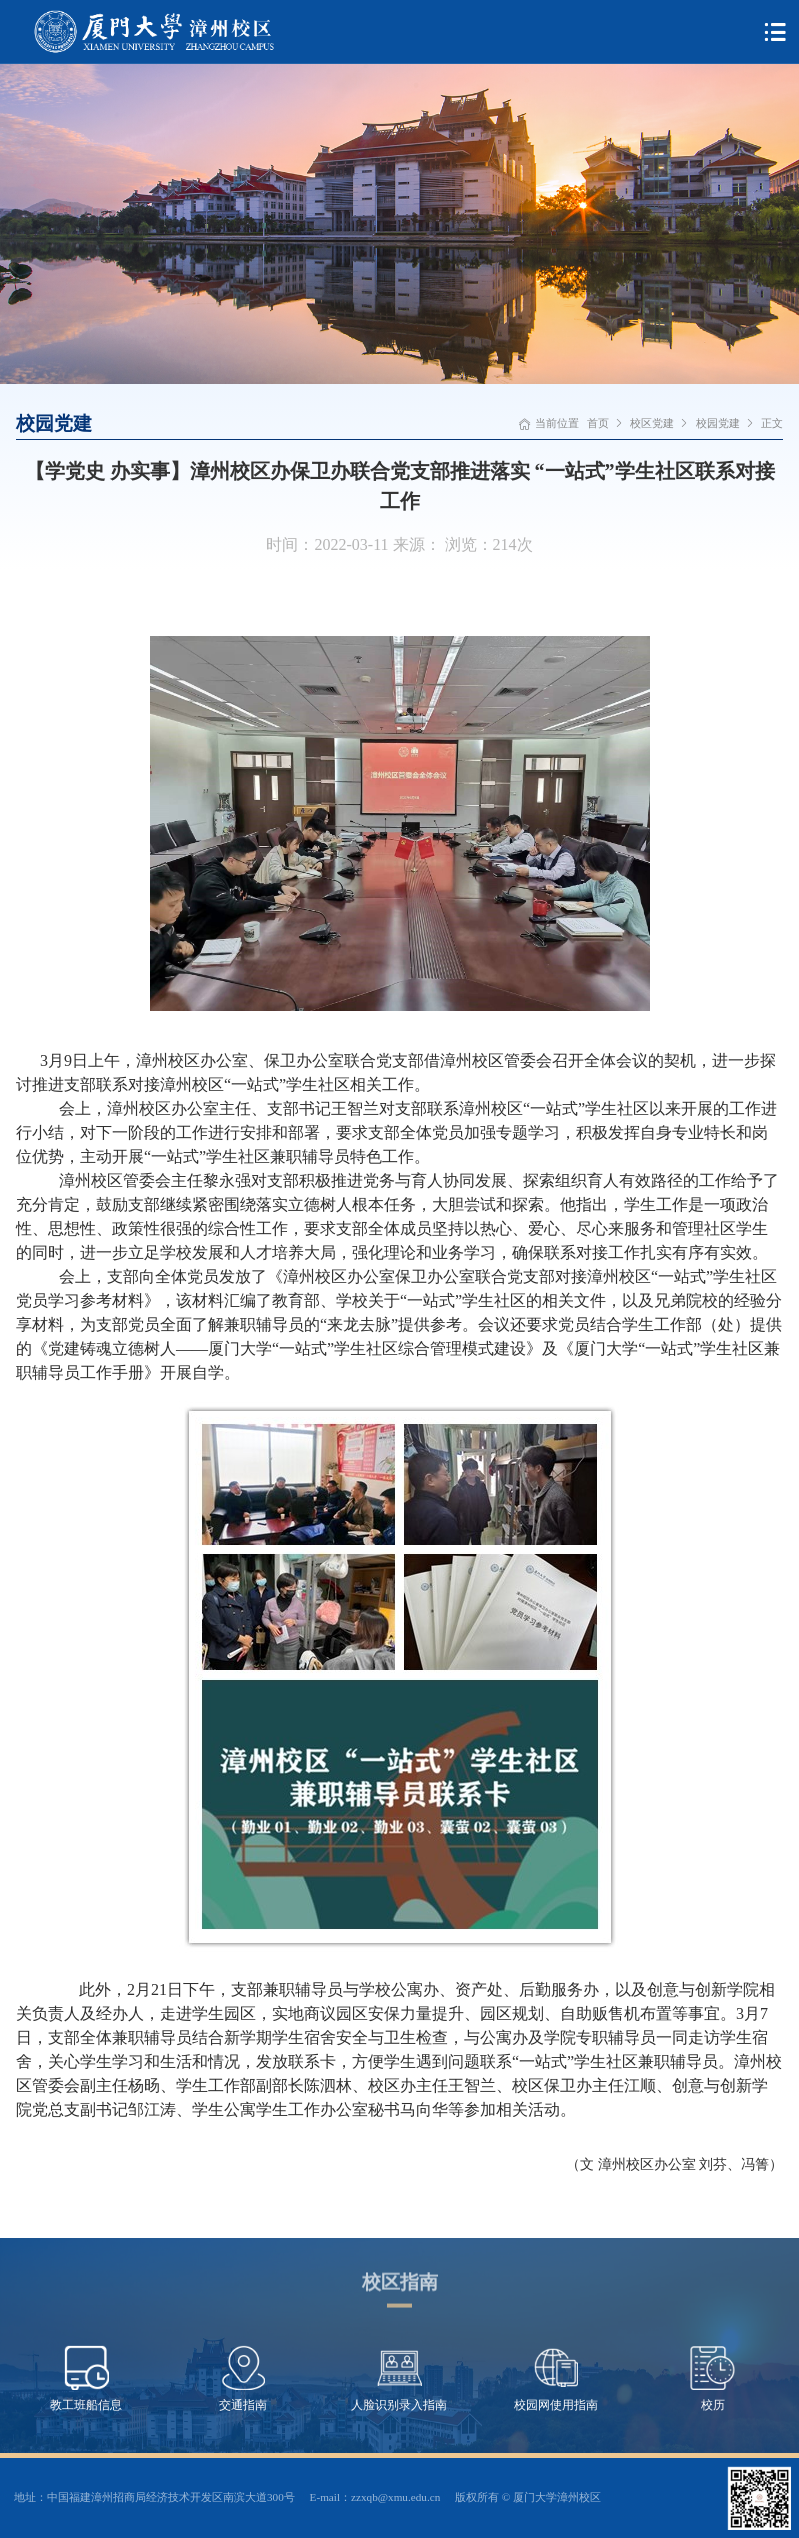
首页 (598, 423)
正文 (772, 423)
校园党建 (718, 423)
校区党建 (652, 423)
